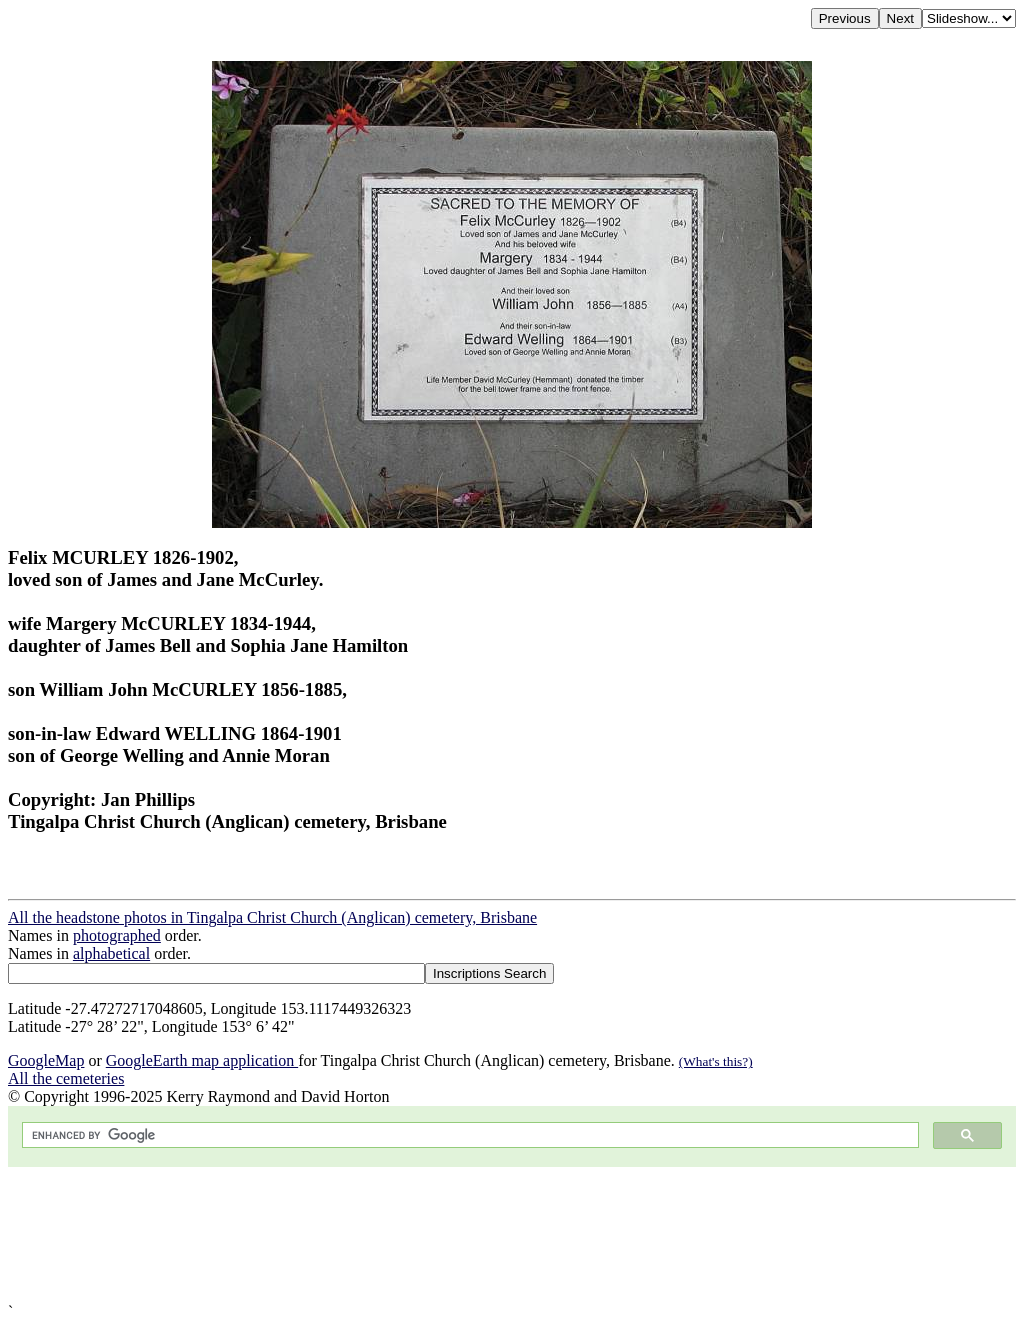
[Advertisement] (512, 1235)
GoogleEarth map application (202, 1060)
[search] (468, 1135)
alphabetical (111, 953)
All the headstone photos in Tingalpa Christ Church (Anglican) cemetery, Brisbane (272, 917)
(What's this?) (716, 1061)
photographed (117, 935)
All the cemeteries (66, 1078)
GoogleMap (46, 1060)
